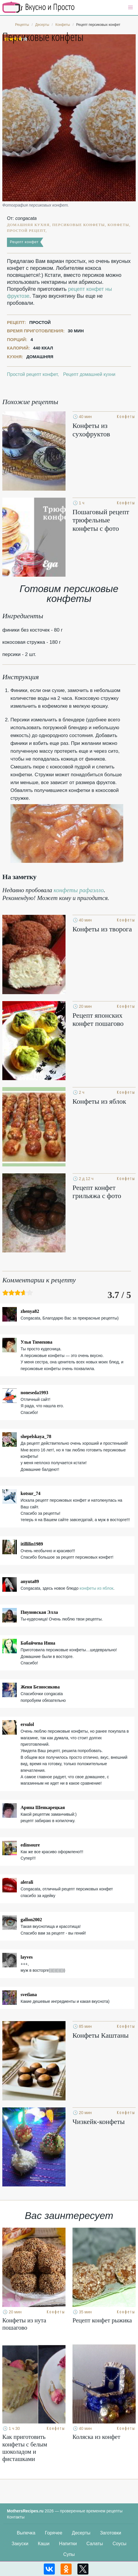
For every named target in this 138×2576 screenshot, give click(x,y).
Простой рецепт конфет (32, 374)
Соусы (119, 2543)
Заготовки (110, 2532)
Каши (44, 2543)
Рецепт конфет (24, 242)
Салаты (94, 2543)
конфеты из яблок (96, 1588)
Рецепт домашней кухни (89, 374)
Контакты (15, 2517)
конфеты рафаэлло (79, 890)
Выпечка (26, 2532)
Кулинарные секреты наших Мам (38, 7)
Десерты (81, 2532)
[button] (130, 7)
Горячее (53, 2532)
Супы (69, 2554)
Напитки (68, 2543)
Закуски (20, 2543)
